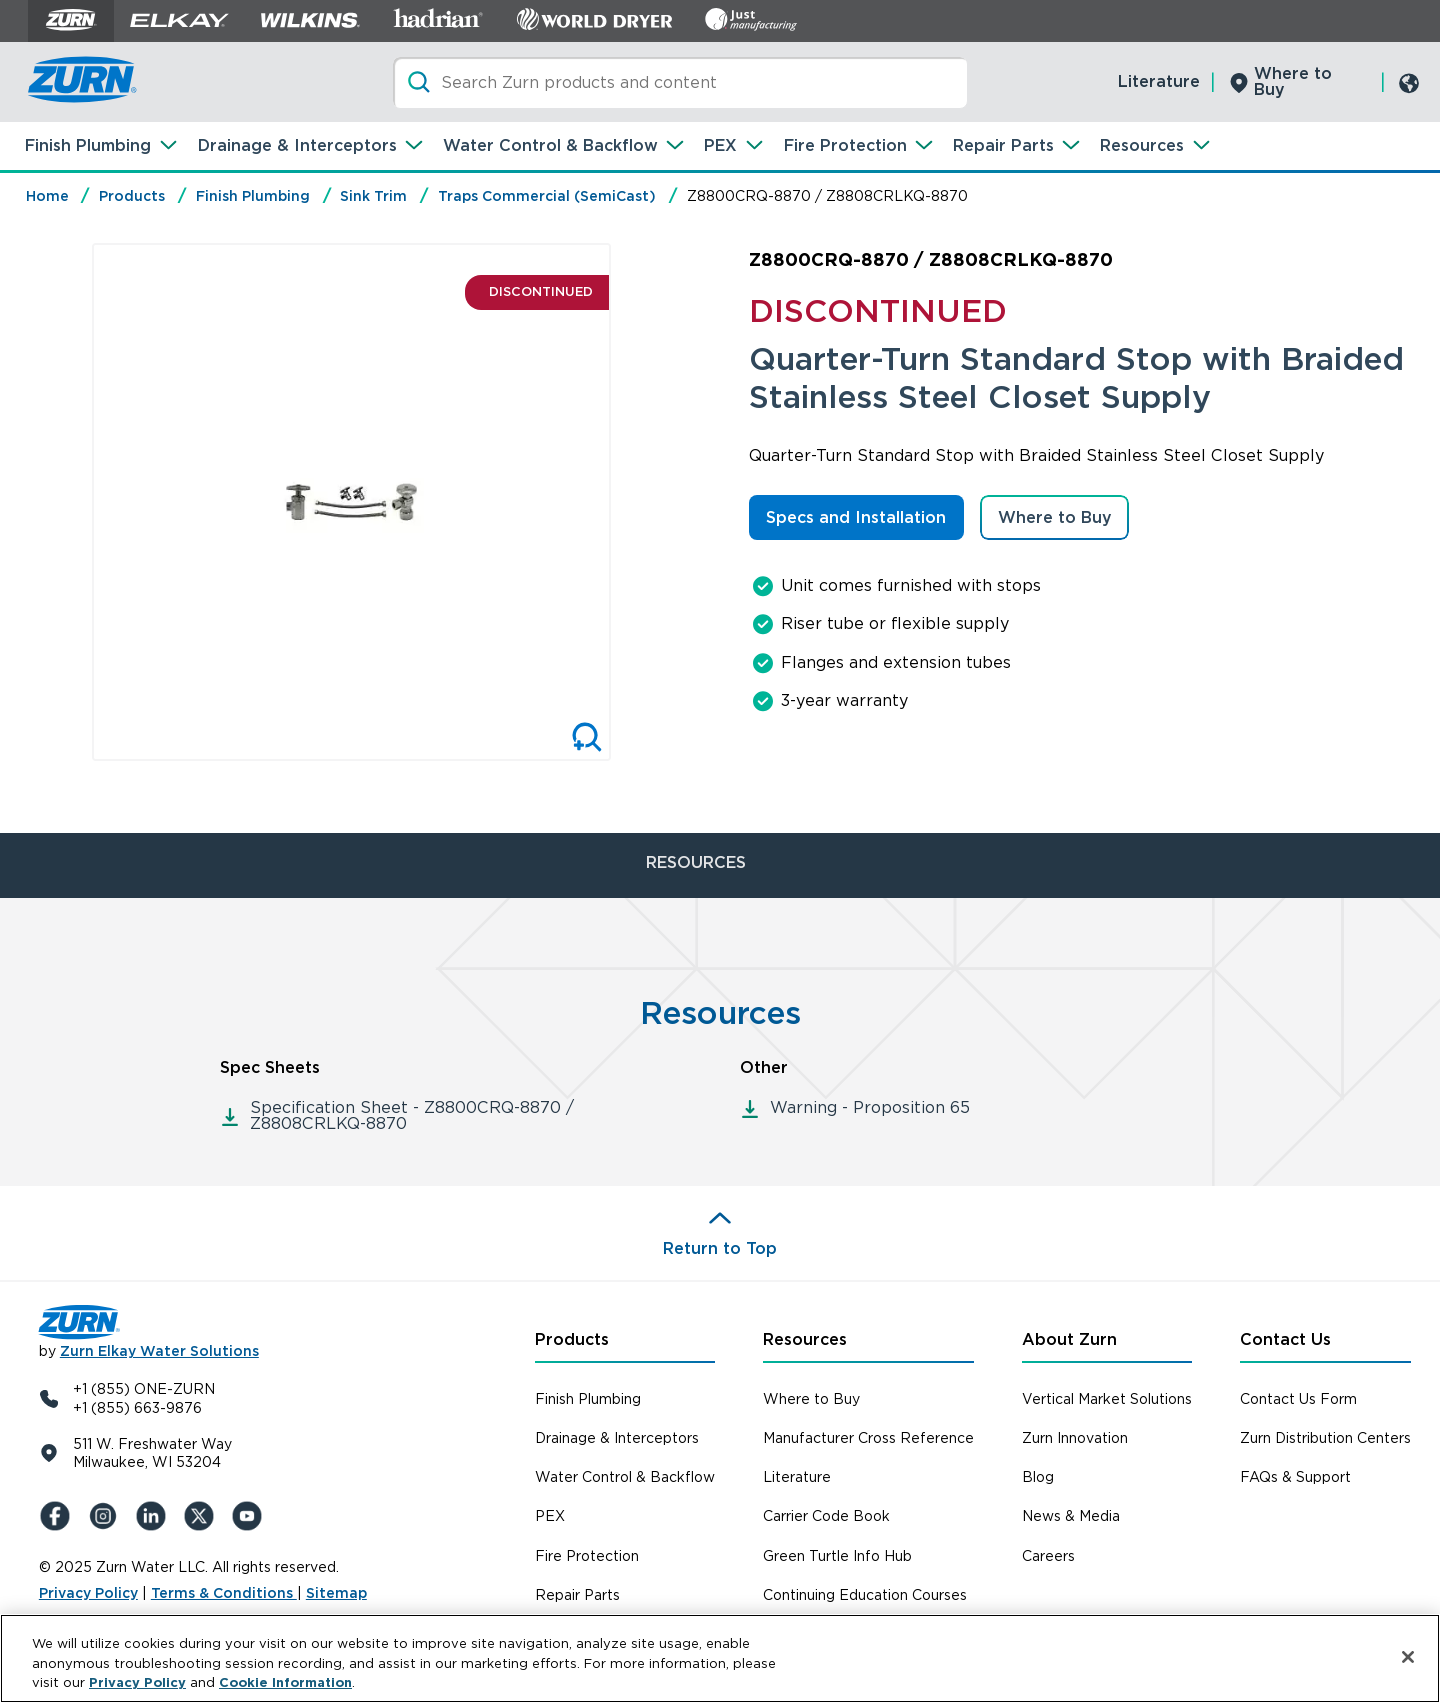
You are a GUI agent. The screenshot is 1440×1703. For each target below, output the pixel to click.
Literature (1159, 81)
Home (47, 196)
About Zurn (1069, 1339)
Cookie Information (285, 1682)
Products (132, 196)
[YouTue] (251, 1516)
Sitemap (336, 1593)
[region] (720, 1658)
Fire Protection (845, 145)
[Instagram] (107, 1516)
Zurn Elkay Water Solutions (159, 1351)
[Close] (1408, 1657)
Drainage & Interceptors (297, 145)
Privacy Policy (88, 1593)
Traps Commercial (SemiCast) (547, 196)
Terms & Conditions (224, 1593)
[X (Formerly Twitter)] (203, 1516)
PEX (720, 145)
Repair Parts (1003, 145)
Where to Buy (1293, 81)
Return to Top (720, 1248)
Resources (1142, 145)
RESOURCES (696, 862)
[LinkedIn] (155, 1516)
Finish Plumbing (88, 145)
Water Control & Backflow (550, 145)
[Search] (680, 82)
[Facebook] (59, 1516)
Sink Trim (373, 196)
